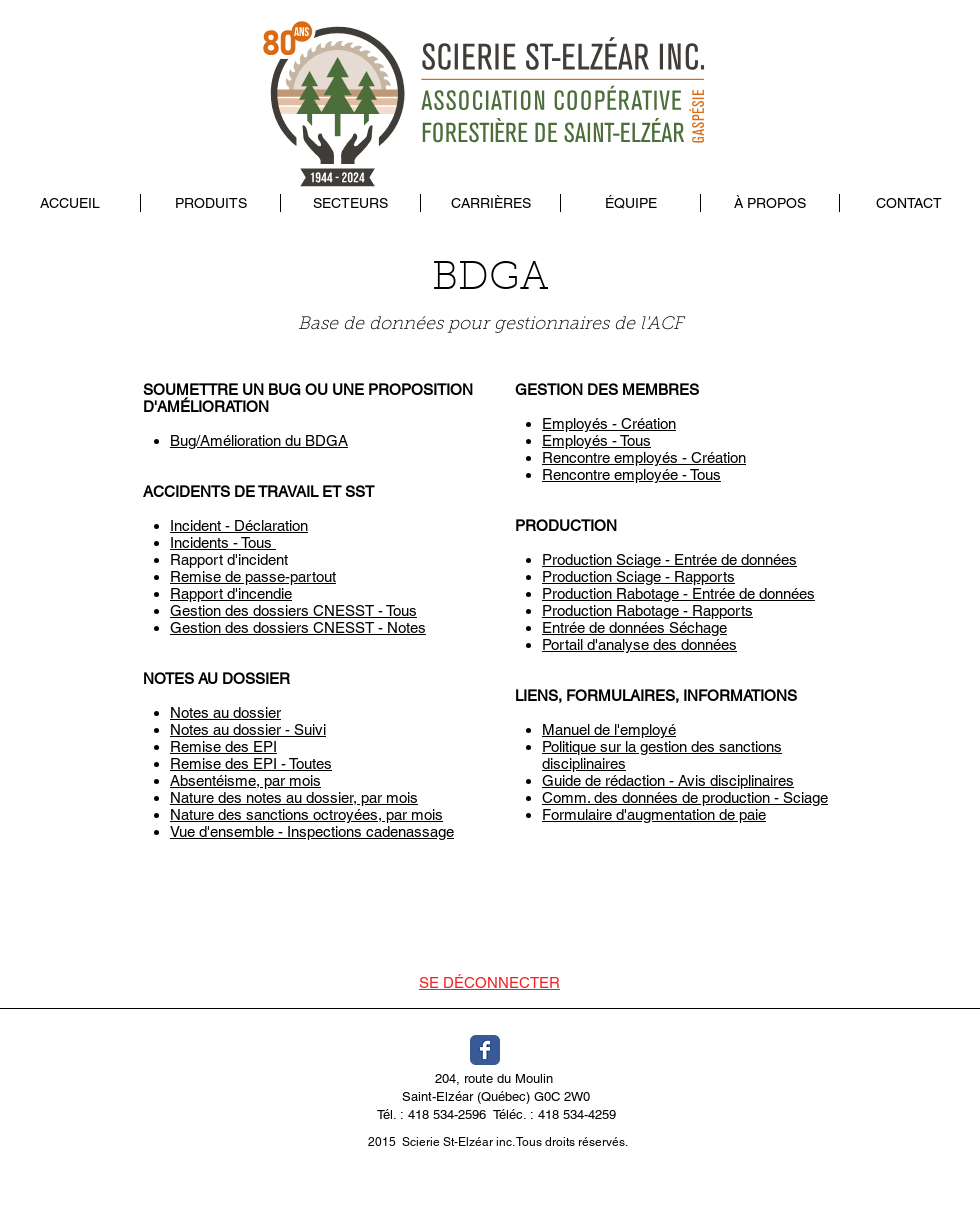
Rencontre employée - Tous (631, 474)
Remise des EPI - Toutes (251, 763)
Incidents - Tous (223, 542)
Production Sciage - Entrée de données (669, 559)
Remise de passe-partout (253, 576)
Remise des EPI (223, 746)
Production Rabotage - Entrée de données (678, 593)
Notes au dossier (225, 712)
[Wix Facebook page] (485, 1050)
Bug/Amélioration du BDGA (259, 440)
